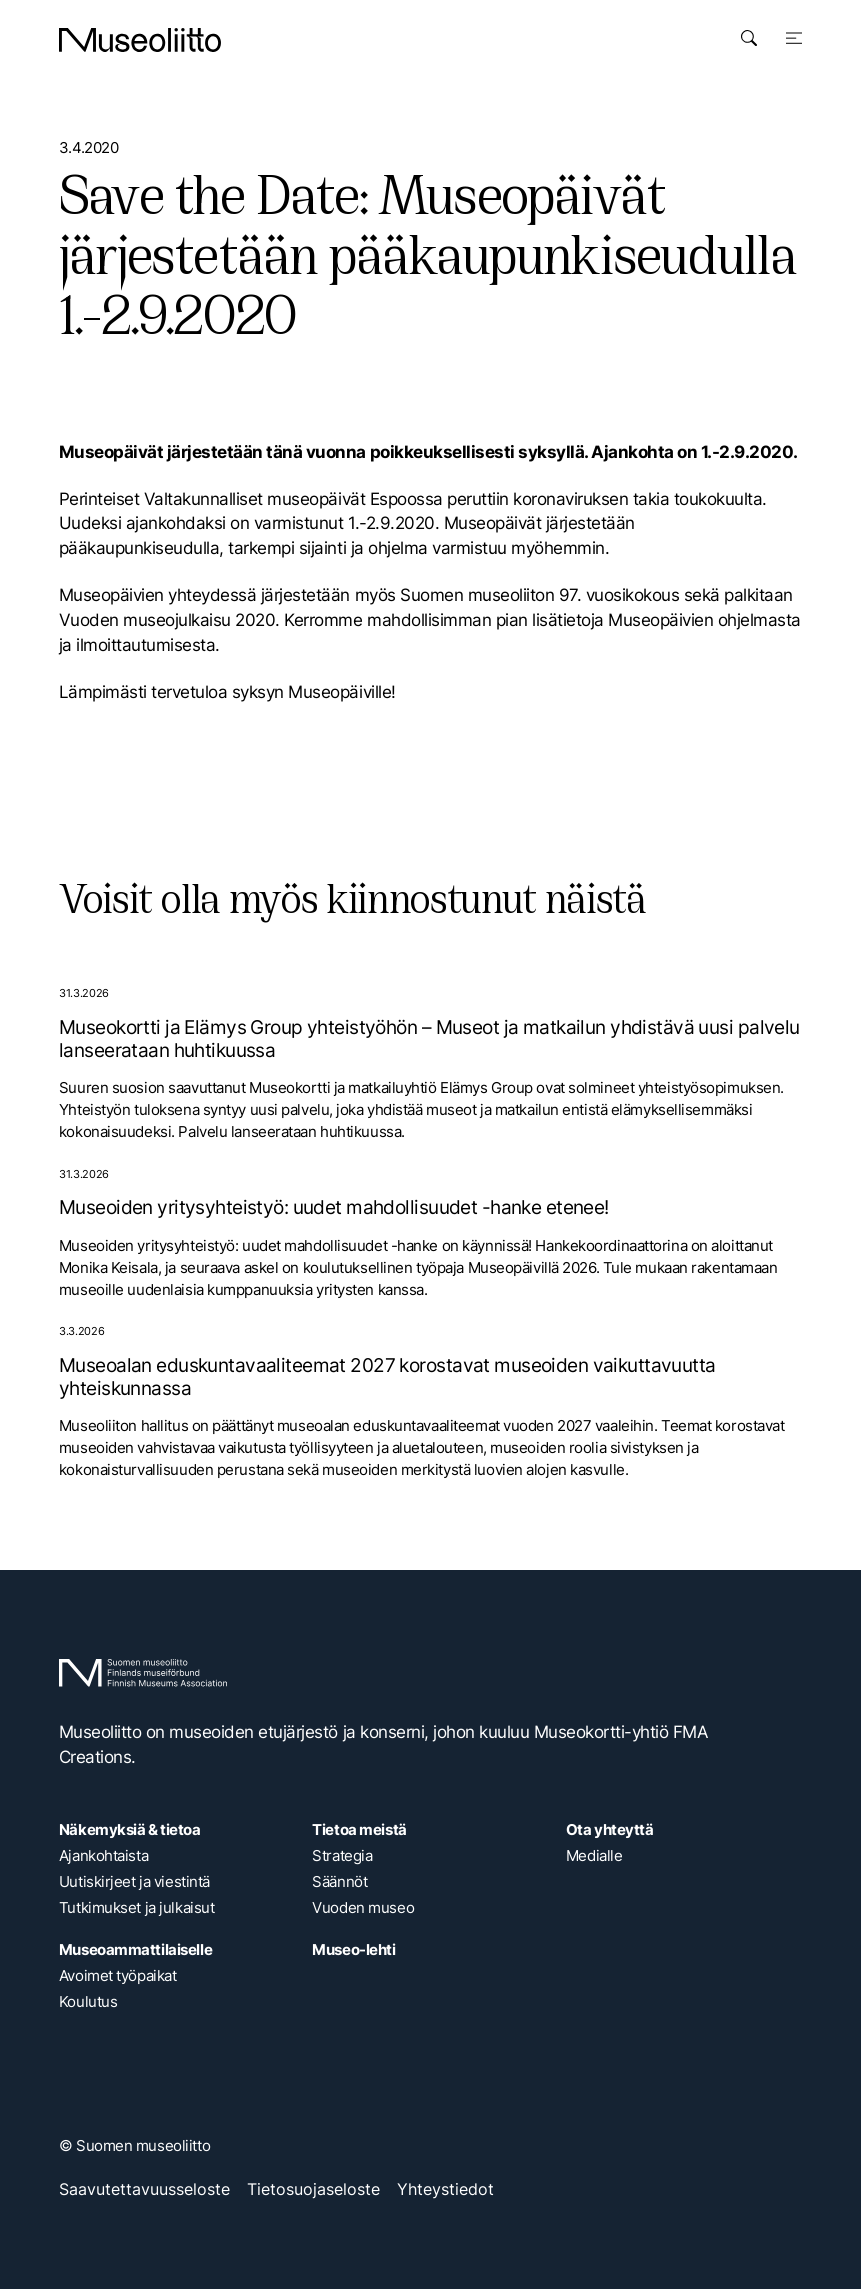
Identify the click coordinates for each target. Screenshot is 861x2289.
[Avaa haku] (749, 38)
